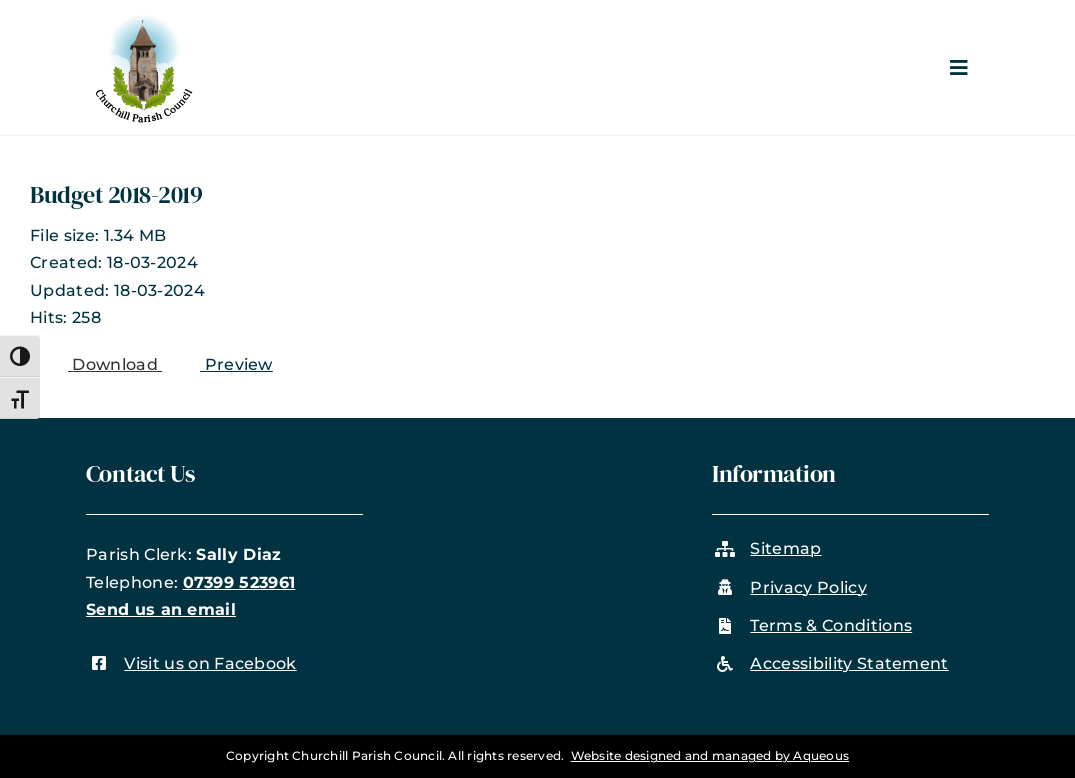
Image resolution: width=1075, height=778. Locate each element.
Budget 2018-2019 (116, 194)
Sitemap (785, 548)
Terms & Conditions (831, 625)
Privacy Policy (808, 587)
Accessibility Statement (849, 663)
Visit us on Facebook (210, 663)
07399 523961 (239, 582)
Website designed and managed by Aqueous (710, 755)
